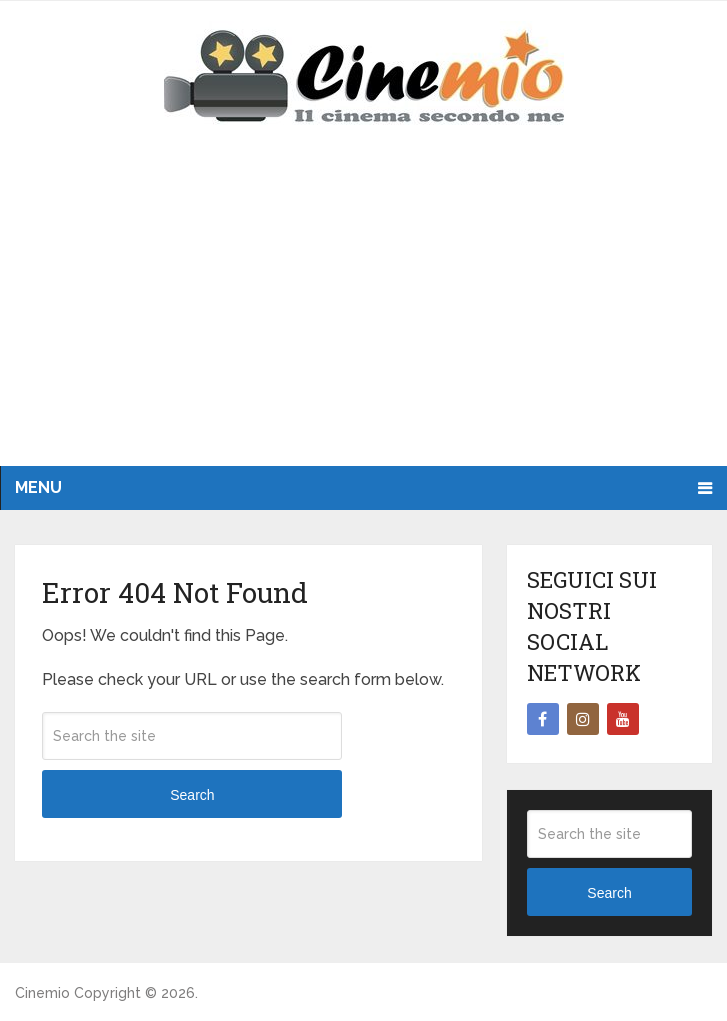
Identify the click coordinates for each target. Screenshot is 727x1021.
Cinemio (42, 993)
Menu (38, 487)
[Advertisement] (363, 316)
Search (192, 795)
